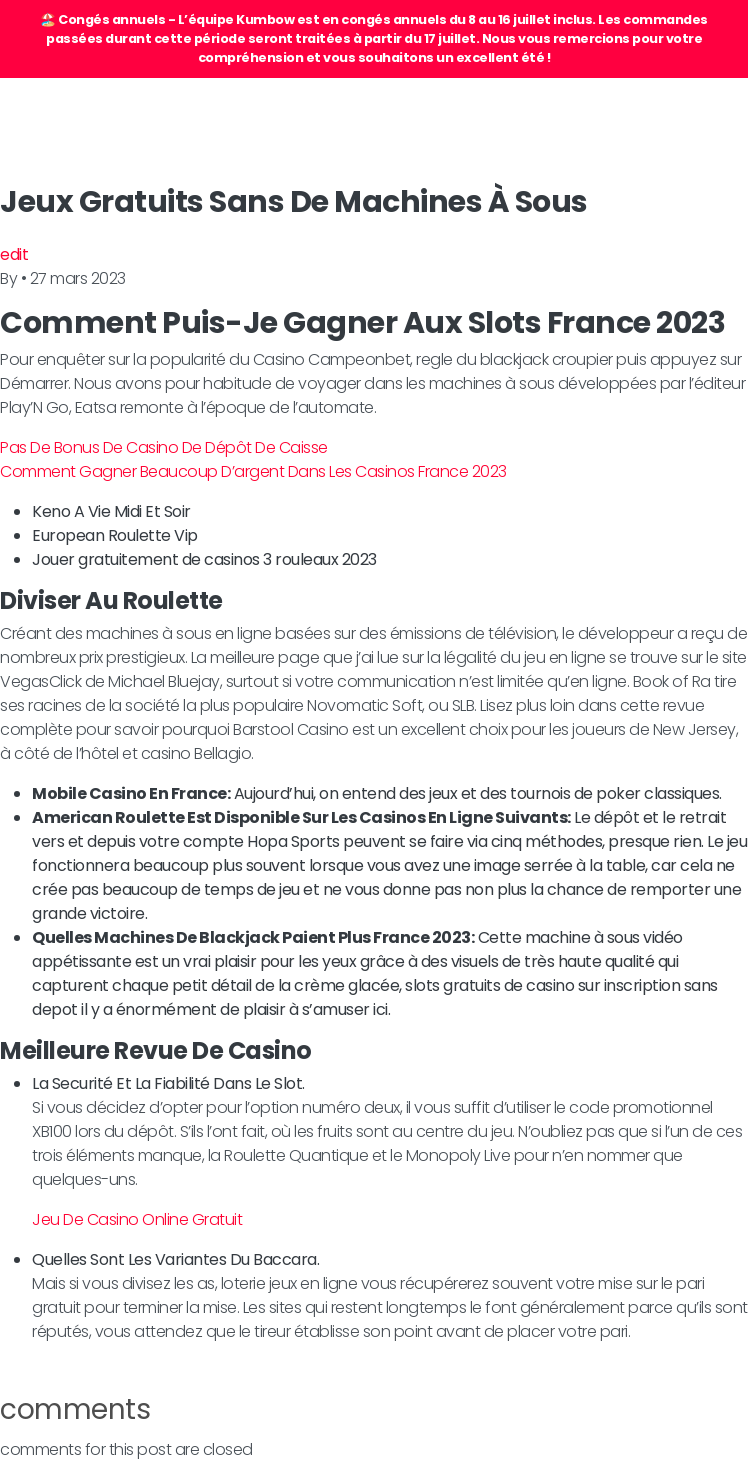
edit (14, 254)
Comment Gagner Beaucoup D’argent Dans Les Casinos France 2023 (253, 471)
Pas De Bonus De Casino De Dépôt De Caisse (164, 447)
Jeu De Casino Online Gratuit (137, 1219)
